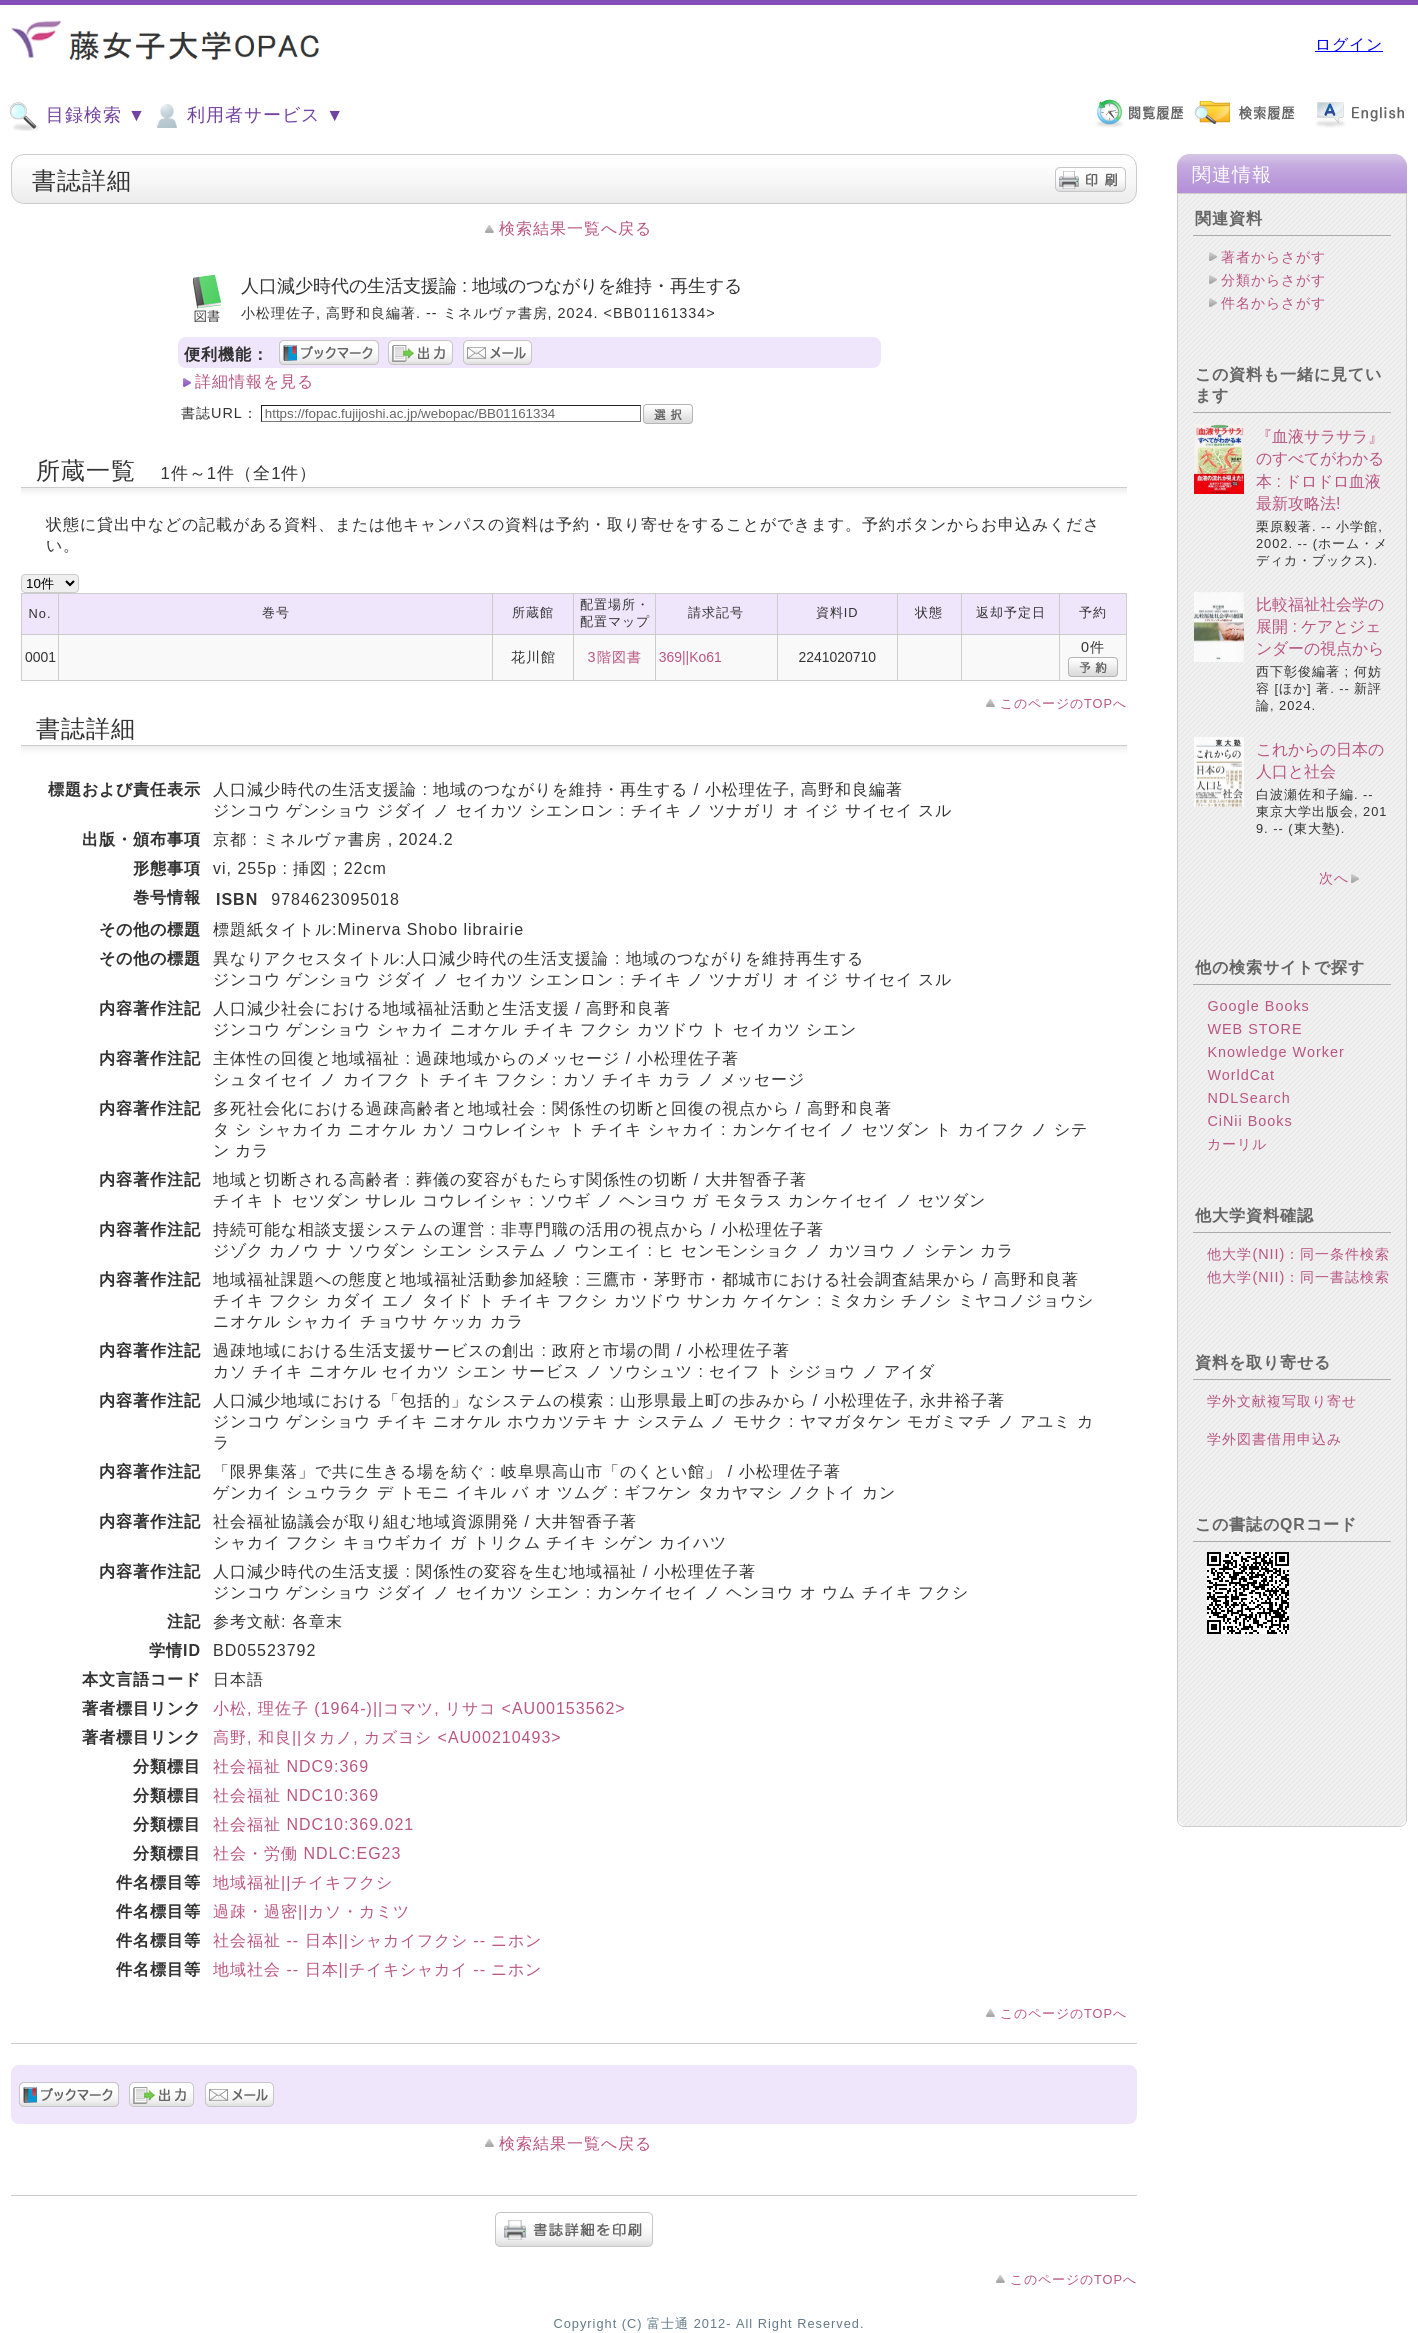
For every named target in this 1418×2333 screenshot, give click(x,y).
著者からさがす (1273, 257)
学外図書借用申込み (1274, 1439)
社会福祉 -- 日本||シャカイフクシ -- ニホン (377, 1940)
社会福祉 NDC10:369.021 (313, 1824)
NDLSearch (1248, 1098)
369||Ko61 (690, 657)
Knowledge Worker (1275, 1052)
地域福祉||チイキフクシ (303, 1882)
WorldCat (1241, 1075)
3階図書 (615, 657)
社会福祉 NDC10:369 (296, 1795)
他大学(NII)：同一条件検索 (1298, 1254)
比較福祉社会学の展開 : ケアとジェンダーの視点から (1320, 627)
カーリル (1237, 1144)
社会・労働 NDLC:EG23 (307, 1853)
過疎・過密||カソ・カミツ (311, 1911)
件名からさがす (1273, 303)
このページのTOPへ (1063, 703)
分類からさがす (1273, 280)
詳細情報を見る (254, 381)
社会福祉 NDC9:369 (291, 1766)
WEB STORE (1254, 1029)
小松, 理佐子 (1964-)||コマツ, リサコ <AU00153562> (419, 1708)
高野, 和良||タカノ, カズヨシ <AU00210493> (387, 1737)
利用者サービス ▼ (247, 116)
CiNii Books (1249, 1121)
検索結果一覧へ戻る (575, 228)
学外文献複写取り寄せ (1282, 1401)
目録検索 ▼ (77, 116)
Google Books (1258, 1006)
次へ (1334, 878)
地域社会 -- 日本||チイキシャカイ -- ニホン (377, 1969)
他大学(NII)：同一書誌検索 (1298, 1277)
